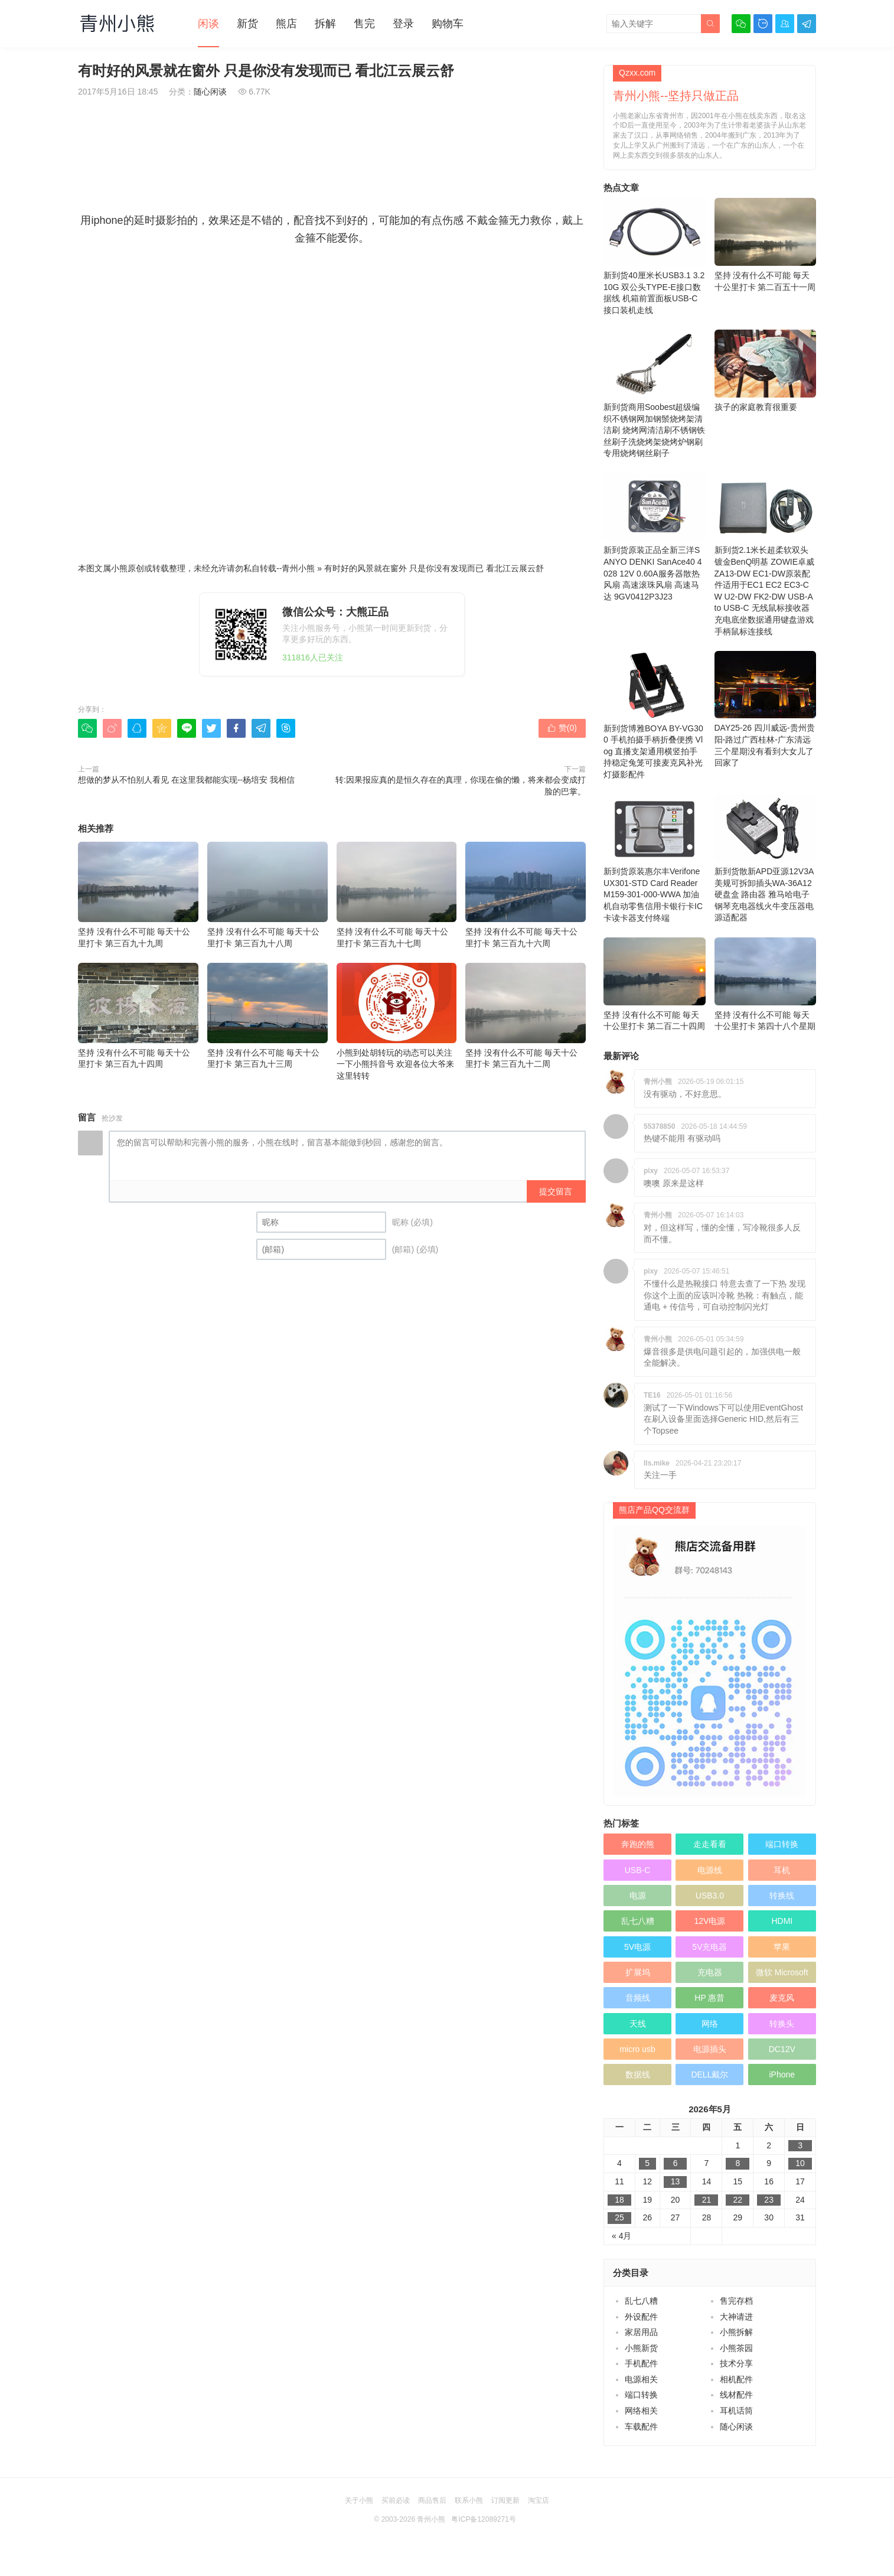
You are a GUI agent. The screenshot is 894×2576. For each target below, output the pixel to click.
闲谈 (208, 24)
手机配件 (641, 2363)
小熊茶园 (736, 2348)
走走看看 (709, 1844)
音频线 (637, 1997)
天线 (637, 2023)
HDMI (781, 1921)
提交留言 (555, 1191)
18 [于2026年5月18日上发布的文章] (619, 2199)
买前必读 (395, 2500)
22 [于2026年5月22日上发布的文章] (737, 2199)
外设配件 (641, 2316)
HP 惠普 (709, 1997)
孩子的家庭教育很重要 (765, 371)
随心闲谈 (210, 91)
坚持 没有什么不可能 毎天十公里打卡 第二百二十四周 (654, 984)
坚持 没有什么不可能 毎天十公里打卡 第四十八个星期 (765, 984)
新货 (247, 24)
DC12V (782, 2049)
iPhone (782, 2074)
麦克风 (781, 1997)
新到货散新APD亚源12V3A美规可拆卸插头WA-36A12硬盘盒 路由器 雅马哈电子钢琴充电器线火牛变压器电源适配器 (765, 858)
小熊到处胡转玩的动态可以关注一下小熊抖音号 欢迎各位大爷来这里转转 (397, 1021)
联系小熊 (469, 2500)
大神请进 (736, 2316)
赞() (562, 727)
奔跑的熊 (637, 1844)
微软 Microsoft (782, 1972)
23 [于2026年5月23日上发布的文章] (769, 2199)
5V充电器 (709, 1947)
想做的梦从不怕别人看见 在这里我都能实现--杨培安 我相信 (186, 779)
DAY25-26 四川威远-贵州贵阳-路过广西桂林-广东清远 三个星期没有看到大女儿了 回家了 (765, 709)
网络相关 (641, 2410)
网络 (710, 2023)
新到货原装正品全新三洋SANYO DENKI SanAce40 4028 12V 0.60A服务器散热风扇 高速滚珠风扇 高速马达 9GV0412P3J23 (654, 537)
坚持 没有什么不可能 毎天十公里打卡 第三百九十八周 (267, 894)
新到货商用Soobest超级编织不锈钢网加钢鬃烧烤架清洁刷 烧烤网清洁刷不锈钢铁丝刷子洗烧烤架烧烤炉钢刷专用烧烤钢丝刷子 (654, 394)
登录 (403, 24)
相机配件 (736, 2379)
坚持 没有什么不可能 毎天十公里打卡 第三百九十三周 (267, 1016)
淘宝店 (538, 2500)
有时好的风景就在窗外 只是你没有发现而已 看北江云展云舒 (434, 568)
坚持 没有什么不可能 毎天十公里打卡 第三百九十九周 (138, 894)
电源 (637, 1895)
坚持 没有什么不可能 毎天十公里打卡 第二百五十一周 (765, 245)
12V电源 (709, 1921)
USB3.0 (710, 1895)
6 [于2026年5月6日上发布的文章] (675, 2163)
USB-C (638, 1870)
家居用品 (641, 2332)
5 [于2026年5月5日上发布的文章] (647, 2163)
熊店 (286, 24)
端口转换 (781, 1844)
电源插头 (709, 2049)
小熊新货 (641, 2348)
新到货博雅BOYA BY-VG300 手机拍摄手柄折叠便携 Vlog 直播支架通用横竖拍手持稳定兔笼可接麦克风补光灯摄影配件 (654, 715)
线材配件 (736, 2394)
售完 (364, 24)
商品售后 (432, 2500)
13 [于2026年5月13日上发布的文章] (675, 2181)
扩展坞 (637, 1972)
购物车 (448, 24)
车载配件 (641, 2426)
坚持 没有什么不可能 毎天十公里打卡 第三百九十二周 (525, 1016)
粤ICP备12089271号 (483, 2519)
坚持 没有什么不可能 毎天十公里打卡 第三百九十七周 (397, 894)
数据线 (637, 2074)
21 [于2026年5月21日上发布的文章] (707, 2199)
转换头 (781, 2023)
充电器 (709, 1972)
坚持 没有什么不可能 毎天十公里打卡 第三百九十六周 (525, 894)
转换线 (781, 1895)
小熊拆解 (736, 2332)
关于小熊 (359, 2500)
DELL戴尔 (709, 2074)
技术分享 (736, 2363)
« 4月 (621, 2235)
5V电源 (637, 1947)
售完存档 (736, 2300)
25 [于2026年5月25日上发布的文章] (619, 2217)
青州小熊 (298, 568)
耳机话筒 (736, 2410)
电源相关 (641, 2379)
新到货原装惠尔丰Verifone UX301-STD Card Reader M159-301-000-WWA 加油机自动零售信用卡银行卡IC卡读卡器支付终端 (654, 858)
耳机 (782, 1870)
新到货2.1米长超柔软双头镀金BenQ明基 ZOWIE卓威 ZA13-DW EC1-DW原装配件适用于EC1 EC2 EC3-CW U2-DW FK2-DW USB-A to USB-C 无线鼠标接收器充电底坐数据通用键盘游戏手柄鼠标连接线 (765, 554)
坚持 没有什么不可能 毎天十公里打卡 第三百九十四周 (138, 1016)
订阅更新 (505, 2500)
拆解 (325, 24)
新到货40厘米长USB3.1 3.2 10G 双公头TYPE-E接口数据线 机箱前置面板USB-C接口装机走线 (654, 256)
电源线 (709, 1870)
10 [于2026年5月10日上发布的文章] (800, 2163)
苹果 (782, 1947)
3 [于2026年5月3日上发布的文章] (800, 2145)
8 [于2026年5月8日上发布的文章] (737, 2163)
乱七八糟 (637, 1921)
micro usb (637, 2049)
